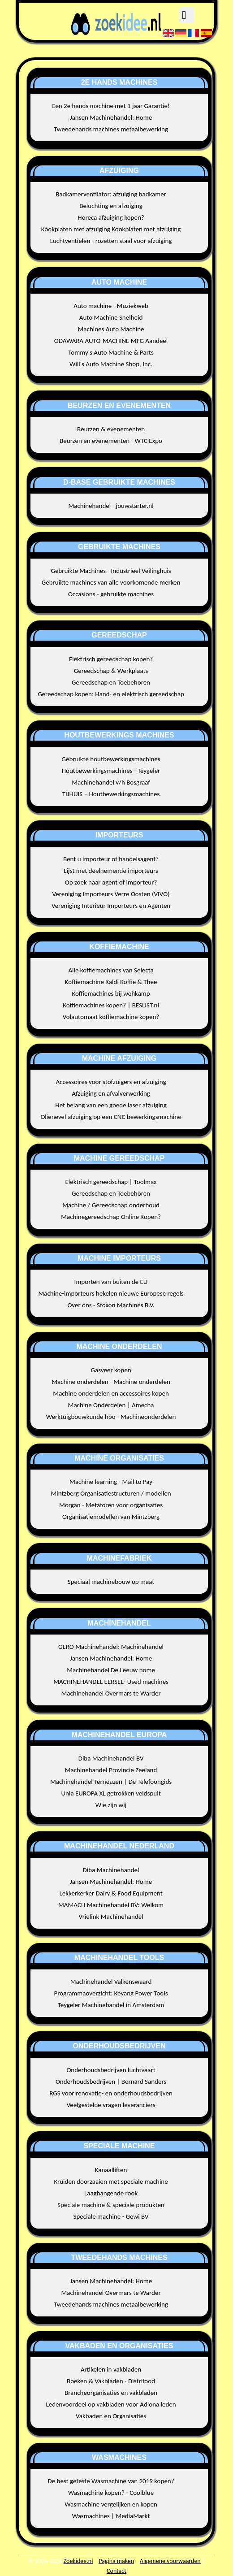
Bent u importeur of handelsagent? (111, 859)
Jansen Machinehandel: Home (111, 117)
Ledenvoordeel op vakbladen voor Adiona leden (111, 2404)
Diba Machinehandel (111, 1870)
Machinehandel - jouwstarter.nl (110, 506)
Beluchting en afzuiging (110, 206)
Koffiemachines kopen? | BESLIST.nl (111, 1005)
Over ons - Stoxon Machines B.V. (110, 1305)
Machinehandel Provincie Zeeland (111, 1770)
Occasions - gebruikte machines (111, 594)
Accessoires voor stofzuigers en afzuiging (111, 1082)
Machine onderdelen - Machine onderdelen (111, 1382)
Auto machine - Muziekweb (110, 306)
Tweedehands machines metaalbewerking (111, 129)
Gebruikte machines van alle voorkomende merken (111, 582)
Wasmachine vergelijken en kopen (111, 2504)
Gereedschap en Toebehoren (111, 682)
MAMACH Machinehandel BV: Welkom (111, 1905)
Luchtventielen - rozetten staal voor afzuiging (111, 241)
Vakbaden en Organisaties (111, 2416)
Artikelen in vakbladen (111, 2369)
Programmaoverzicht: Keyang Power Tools (111, 1993)
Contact (116, 2571)
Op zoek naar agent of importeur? (111, 882)
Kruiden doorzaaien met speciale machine (111, 2181)
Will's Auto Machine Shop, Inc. (110, 364)
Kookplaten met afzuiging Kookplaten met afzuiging (111, 229)
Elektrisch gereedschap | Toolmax (111, 1182)
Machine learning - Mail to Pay (110, 1482)
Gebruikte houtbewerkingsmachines (110, 759)
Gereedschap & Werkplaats (111, 671)
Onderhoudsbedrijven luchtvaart (110, 2070)
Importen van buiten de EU (111, 1282)
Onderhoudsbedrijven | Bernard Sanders (111, 2081)
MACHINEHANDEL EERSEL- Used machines (110, 1682)
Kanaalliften (111, 2170)
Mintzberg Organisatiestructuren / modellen (111, 1493)
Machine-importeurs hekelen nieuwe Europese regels (110, 1293)
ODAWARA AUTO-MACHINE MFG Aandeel (111, 341)
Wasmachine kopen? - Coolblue (111, 2493)
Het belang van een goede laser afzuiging (110, 1105)
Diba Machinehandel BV (111, 1758)
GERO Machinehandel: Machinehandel (111, 1647)
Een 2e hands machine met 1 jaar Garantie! (110, 106)
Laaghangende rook (111, 2193)
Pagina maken (116, 2561)
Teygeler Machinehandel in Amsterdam (111, 2005)
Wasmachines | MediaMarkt (111, 2516)
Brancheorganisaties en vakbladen (111, 2393)
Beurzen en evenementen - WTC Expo (111, 441)
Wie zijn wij (111, 1805)
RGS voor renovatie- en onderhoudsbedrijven (110, 2093)
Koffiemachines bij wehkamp (111, 993)
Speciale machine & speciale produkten (110, 2205)
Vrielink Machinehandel (111, 1916)
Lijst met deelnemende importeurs (111, 871)
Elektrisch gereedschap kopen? (111, 659)
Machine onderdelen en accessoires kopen (110, 1393)
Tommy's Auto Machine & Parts (110, 352)
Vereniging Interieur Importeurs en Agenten (111, 906)
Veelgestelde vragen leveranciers (110, 2105)
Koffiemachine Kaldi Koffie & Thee (111, 982)
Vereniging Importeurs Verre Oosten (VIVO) (110, 894)
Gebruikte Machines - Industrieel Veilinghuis (111, 571)
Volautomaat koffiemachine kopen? (111, 1017)
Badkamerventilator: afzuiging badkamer (111, 194)
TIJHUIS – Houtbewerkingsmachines (111, 794)
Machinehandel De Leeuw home (111, 1670)
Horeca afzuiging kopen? (111, 217)
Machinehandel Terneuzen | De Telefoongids (111, 1782)
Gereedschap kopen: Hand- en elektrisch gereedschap (111, 694)
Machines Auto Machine (111, 329)
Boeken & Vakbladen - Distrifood (111, 2381)
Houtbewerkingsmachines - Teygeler (111, 771)
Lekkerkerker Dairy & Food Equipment (110, 1893)
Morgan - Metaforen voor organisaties (111, 1505)
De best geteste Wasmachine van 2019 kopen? (110, 2481)
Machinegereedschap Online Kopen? (111, 1217)
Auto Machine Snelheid (111, 317)
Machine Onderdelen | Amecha (111, 1405)
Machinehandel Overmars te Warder (111, 1693)
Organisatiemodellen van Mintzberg (111, 1517)
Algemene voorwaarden (170, 2561)
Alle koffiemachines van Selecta (110, 970)
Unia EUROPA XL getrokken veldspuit (110, 1793)
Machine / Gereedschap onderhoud (111, 1205)
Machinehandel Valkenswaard (111, 1982)
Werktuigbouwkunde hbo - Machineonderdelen (111, 1417)
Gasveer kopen (111, 1370)
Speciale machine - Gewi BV (111, 2216)
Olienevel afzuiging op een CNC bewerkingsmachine (110, 1117)
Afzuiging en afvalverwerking (111, 1093)
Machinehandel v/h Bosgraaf (111, 782)
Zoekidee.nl (78, 2561)
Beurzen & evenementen (111, 429)
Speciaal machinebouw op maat (111, 1582)
